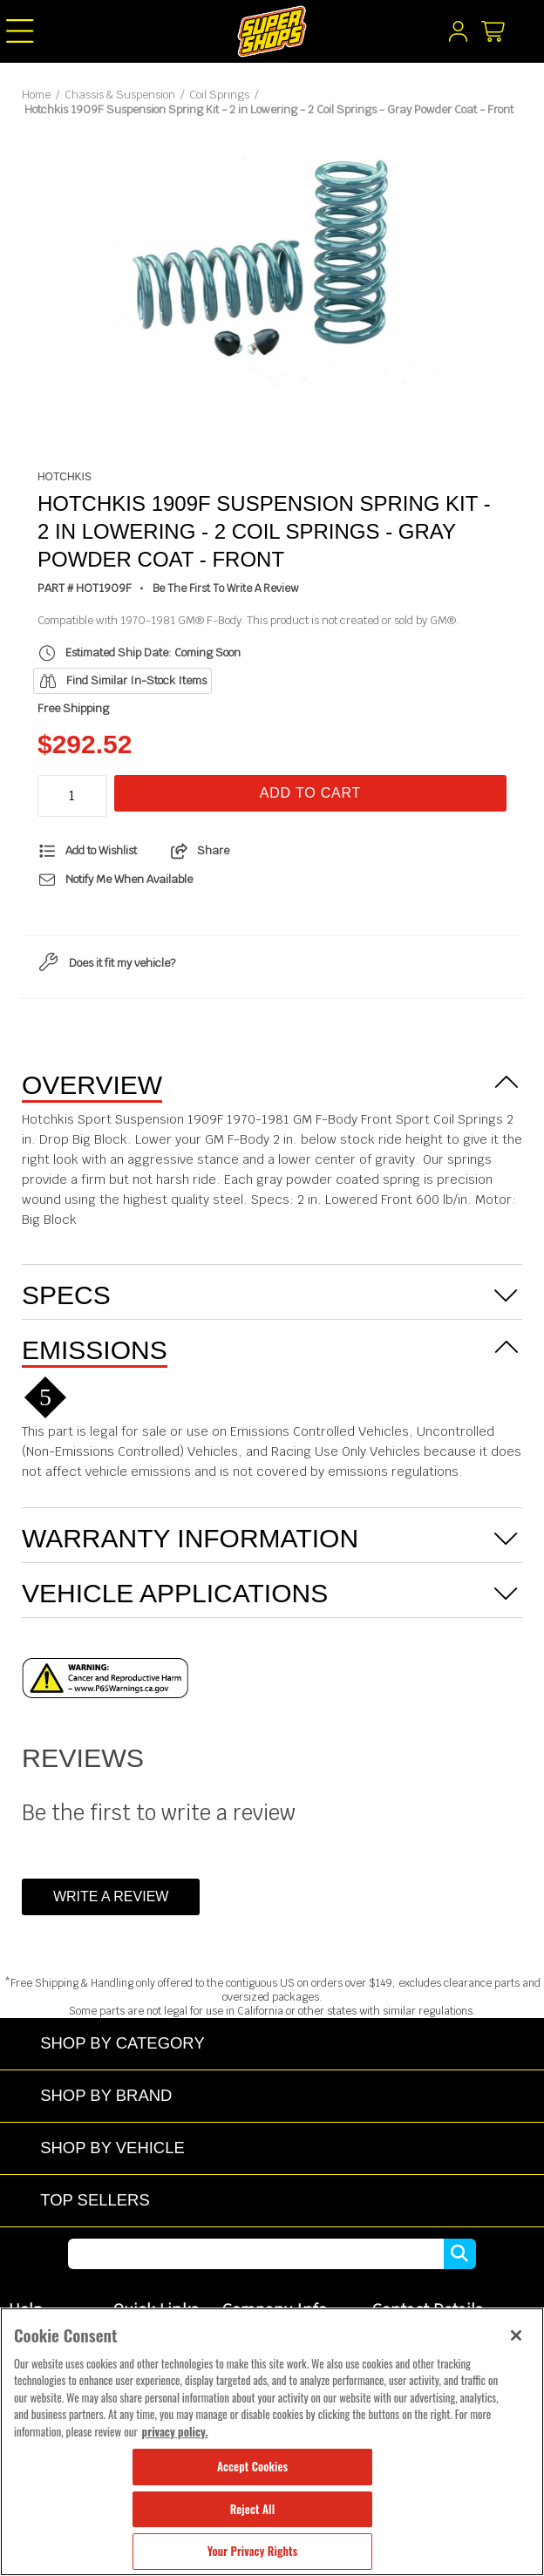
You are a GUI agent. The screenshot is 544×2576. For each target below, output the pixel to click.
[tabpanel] (272, 266)
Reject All (252, 2509)
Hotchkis (64, 477)
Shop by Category (122, 2043)
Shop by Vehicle (112, 2147)
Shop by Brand (106, 2095)
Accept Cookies (252, 2466)
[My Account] (458, 36)
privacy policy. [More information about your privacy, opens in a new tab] (175, 2431)
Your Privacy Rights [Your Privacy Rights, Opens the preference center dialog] (252, 2550)
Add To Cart (310, 792)
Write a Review (110, 1896)
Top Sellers (95, 2200)
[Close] (516, 2335)
